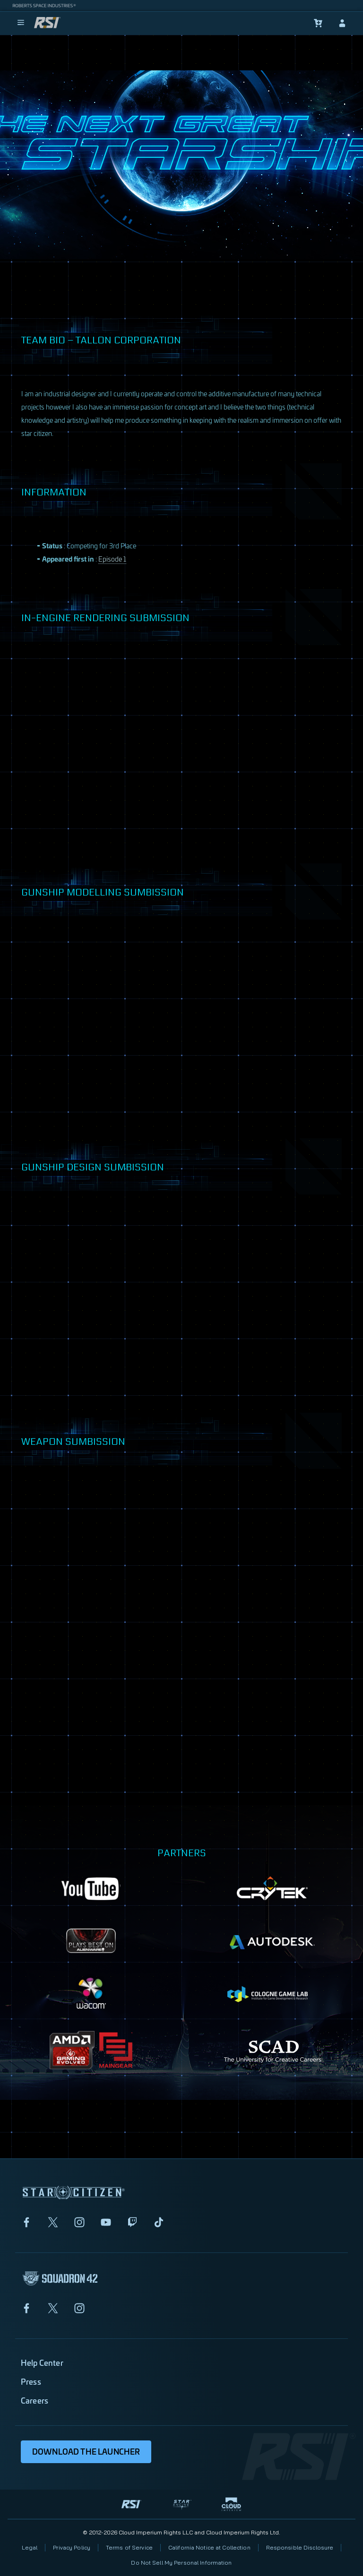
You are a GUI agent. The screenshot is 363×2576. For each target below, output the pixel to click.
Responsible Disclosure (300, 2547)
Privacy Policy (71, 2547)
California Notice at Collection (209, 2547)
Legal (30, 2547)
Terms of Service (129, 2547)
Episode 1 (112, 558)
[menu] (20, 23)
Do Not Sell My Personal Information (181, 2562)
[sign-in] (342, 23)
